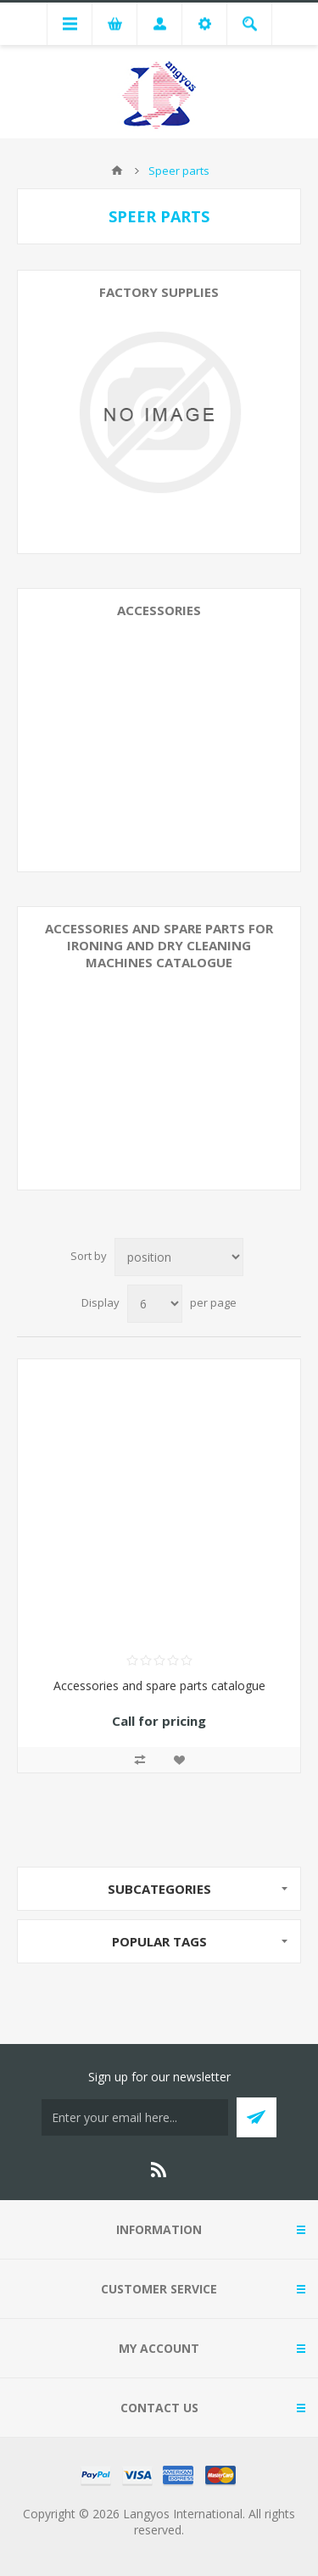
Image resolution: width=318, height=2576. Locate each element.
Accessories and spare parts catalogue (159, 1685)
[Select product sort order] (178, 1257)
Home (117, 170)
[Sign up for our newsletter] (135, 2117)
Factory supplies (159, 291)
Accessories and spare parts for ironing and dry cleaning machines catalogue (159, 945)
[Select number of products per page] (154, 1304)
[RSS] (159, 2169)
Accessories (159, 610)
